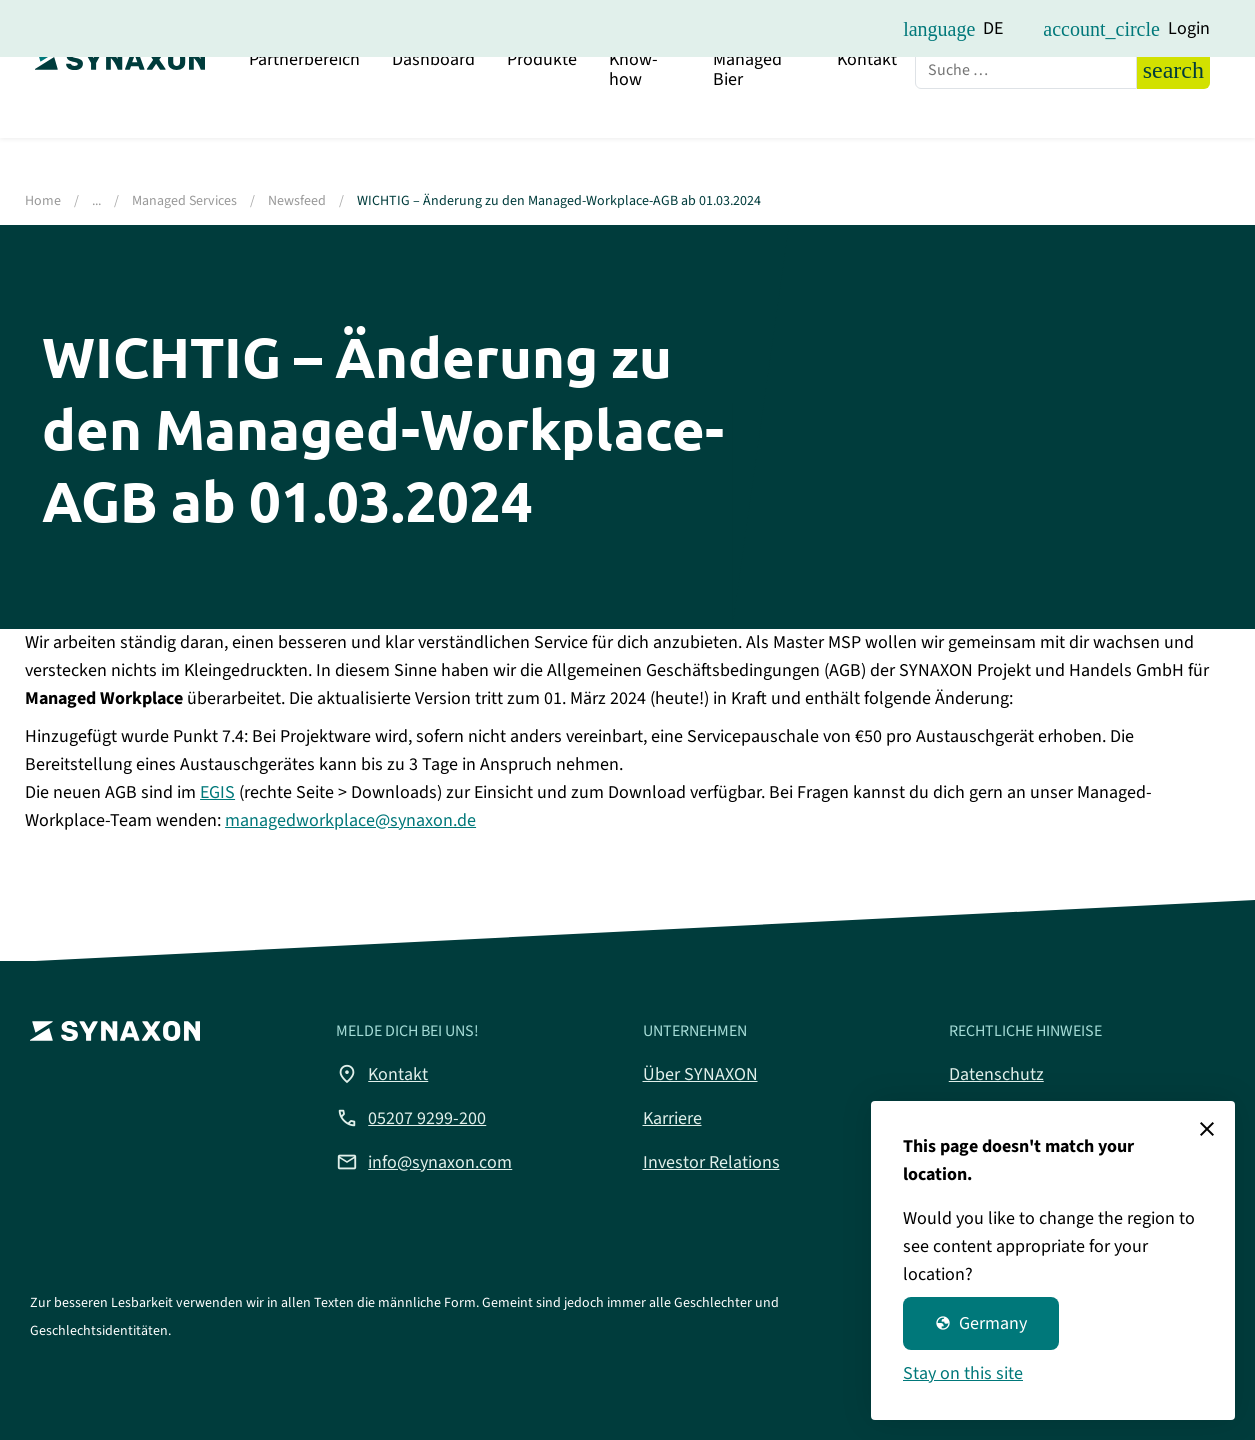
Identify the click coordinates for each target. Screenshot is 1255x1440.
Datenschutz (996, 1074)
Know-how (633, 124)
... (96, 201)
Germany (981, 1323)
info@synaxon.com (424, 1162)
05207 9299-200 (411, 1118)
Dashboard (433, 114)
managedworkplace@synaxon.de (350, 820)
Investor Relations (711, 1162)
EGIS (217, 792)
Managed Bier (747, 124)
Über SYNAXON (700, 1074)
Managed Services (184, 201)
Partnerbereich (304, 114)
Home (43, 201)
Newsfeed (297, 201)
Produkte (542, 114)
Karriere (672, 1118)
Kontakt (867, 114)
